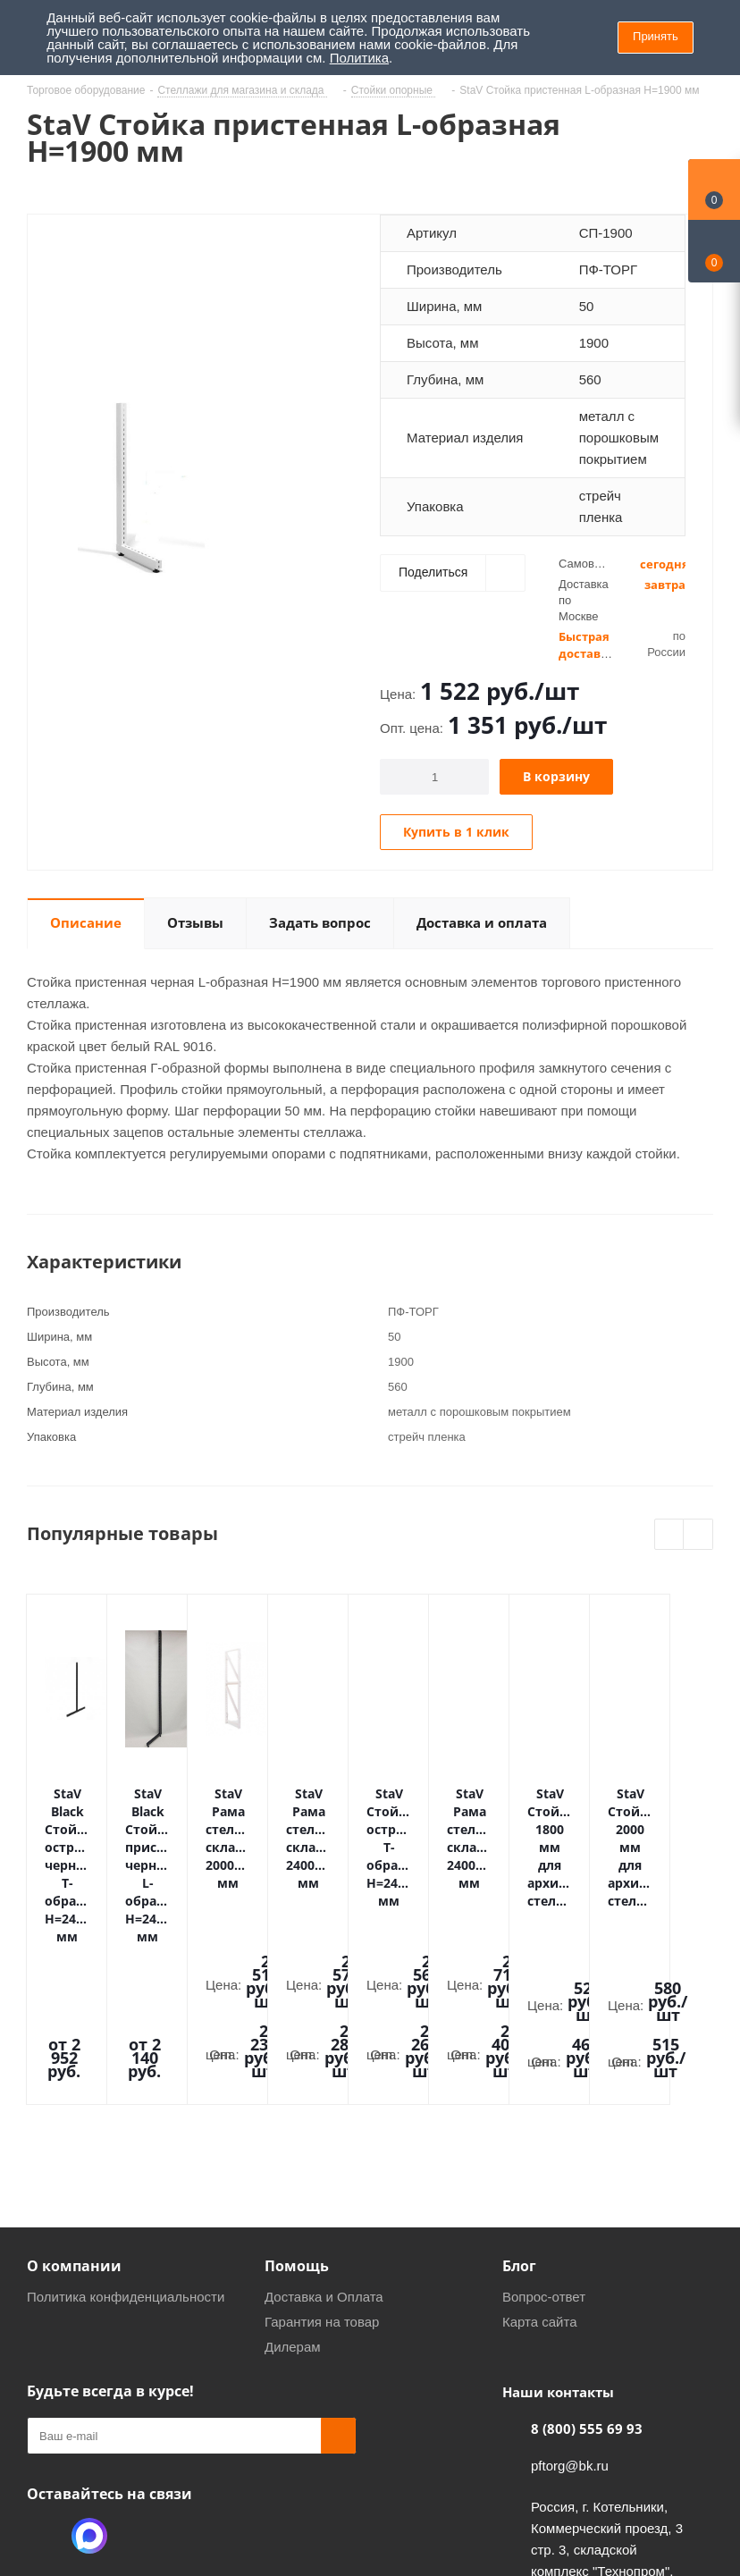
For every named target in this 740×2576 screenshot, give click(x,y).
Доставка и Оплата (324, 2126)
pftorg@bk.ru (570, 2295)
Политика (359, 57)
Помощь (297, 2096)
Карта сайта (539, 2151)
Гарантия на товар (322, 2151)
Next (698, 1535)
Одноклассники (45, 2366)
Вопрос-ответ (543, 2126)
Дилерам (293, 2177)
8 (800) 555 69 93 (587, 2259)
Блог (519, 2096)
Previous (670, 1535)
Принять (655, 36)
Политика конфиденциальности (125, 2126)
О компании (74, 2096)
